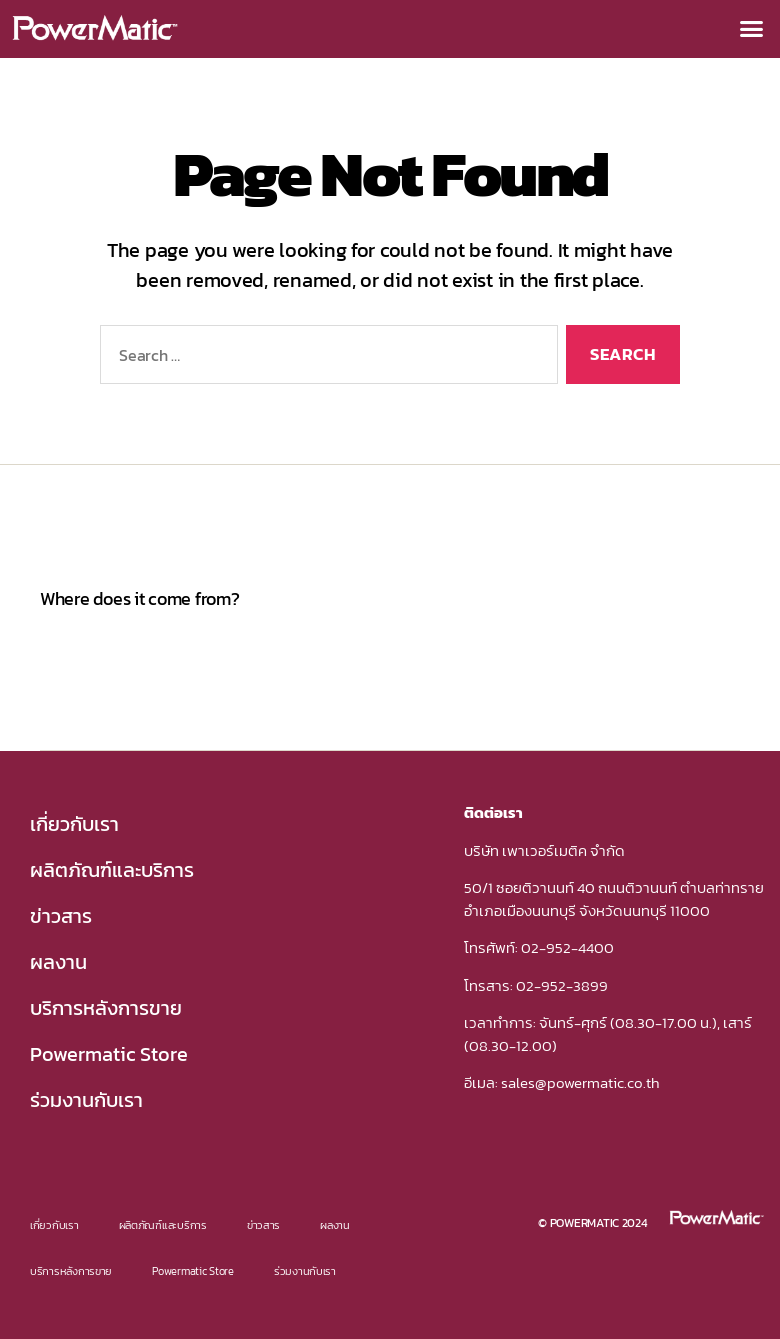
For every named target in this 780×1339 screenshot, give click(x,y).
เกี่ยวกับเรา (74, 824)
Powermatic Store (109, 1054)
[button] (751, 29)
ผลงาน (58, 962)
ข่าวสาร (61, 916)
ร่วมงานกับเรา (86, 1100)
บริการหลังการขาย (106, 1008)
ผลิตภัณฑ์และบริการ (112, 870)
